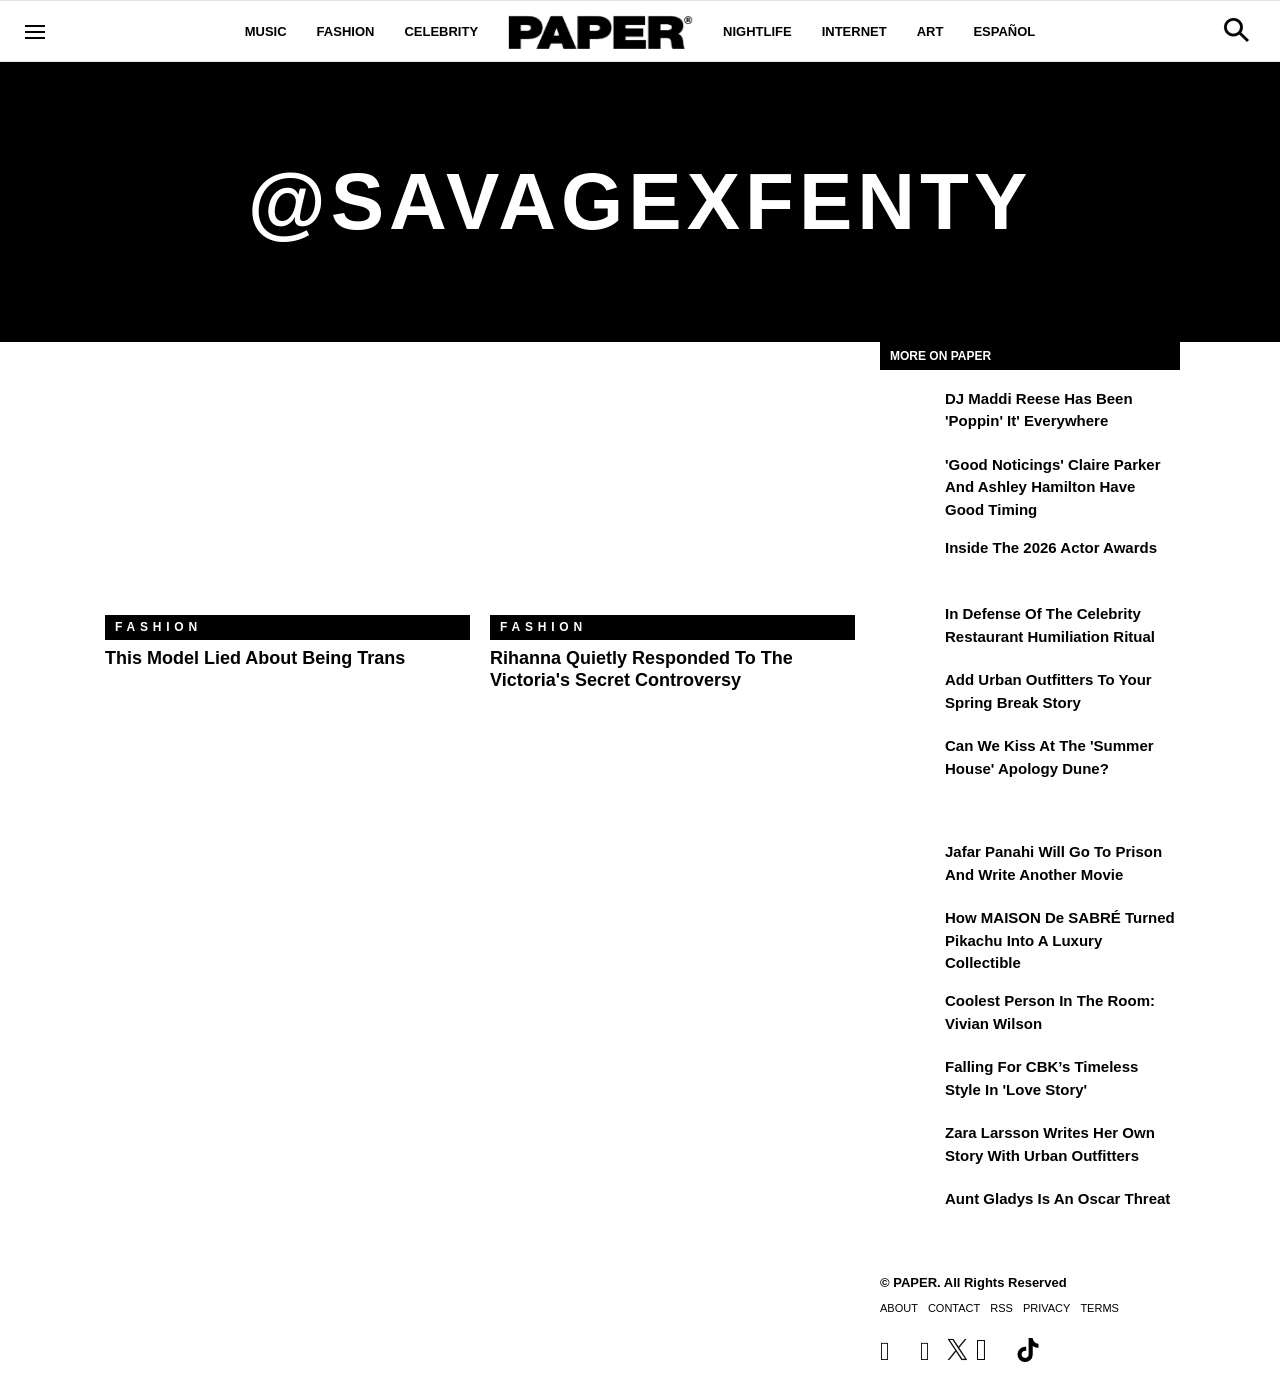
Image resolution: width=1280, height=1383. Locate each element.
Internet (854, 31)
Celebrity (441, 31)
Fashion (346, 31)
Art (930, 31)
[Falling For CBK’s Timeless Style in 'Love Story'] (910, 1081)
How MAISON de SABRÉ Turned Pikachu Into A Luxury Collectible (1060, 940)
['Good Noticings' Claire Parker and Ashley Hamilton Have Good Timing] (910, 479)
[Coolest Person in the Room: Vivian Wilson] (910, 1015)
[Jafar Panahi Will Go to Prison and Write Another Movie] (910, 866)
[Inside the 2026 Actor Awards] (910, 562)
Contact (954, 1308)
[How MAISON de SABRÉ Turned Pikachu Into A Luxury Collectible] (910, 932)
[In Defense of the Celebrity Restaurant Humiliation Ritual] (910, 628)
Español (1004, 31)
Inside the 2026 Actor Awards (1051, 547)
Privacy (1046, 1308)
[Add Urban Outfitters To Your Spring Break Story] (910, 694)
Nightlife (757, 31)
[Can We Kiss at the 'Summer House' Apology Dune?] (910, 760)
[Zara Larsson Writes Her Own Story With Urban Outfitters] (910, 1147)
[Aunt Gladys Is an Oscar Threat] (910, 1213)
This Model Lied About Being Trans (255, 658)
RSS (1001, 1308)
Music (266, 31)
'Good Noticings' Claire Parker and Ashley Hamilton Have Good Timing (1053, 487)
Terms (1099, 1308)
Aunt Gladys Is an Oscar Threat (1057, 1198)
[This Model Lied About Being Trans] (287, 493)
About (899, 1308)
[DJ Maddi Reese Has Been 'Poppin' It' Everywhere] (910, 413)
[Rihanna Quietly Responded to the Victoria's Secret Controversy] (672, 493)
